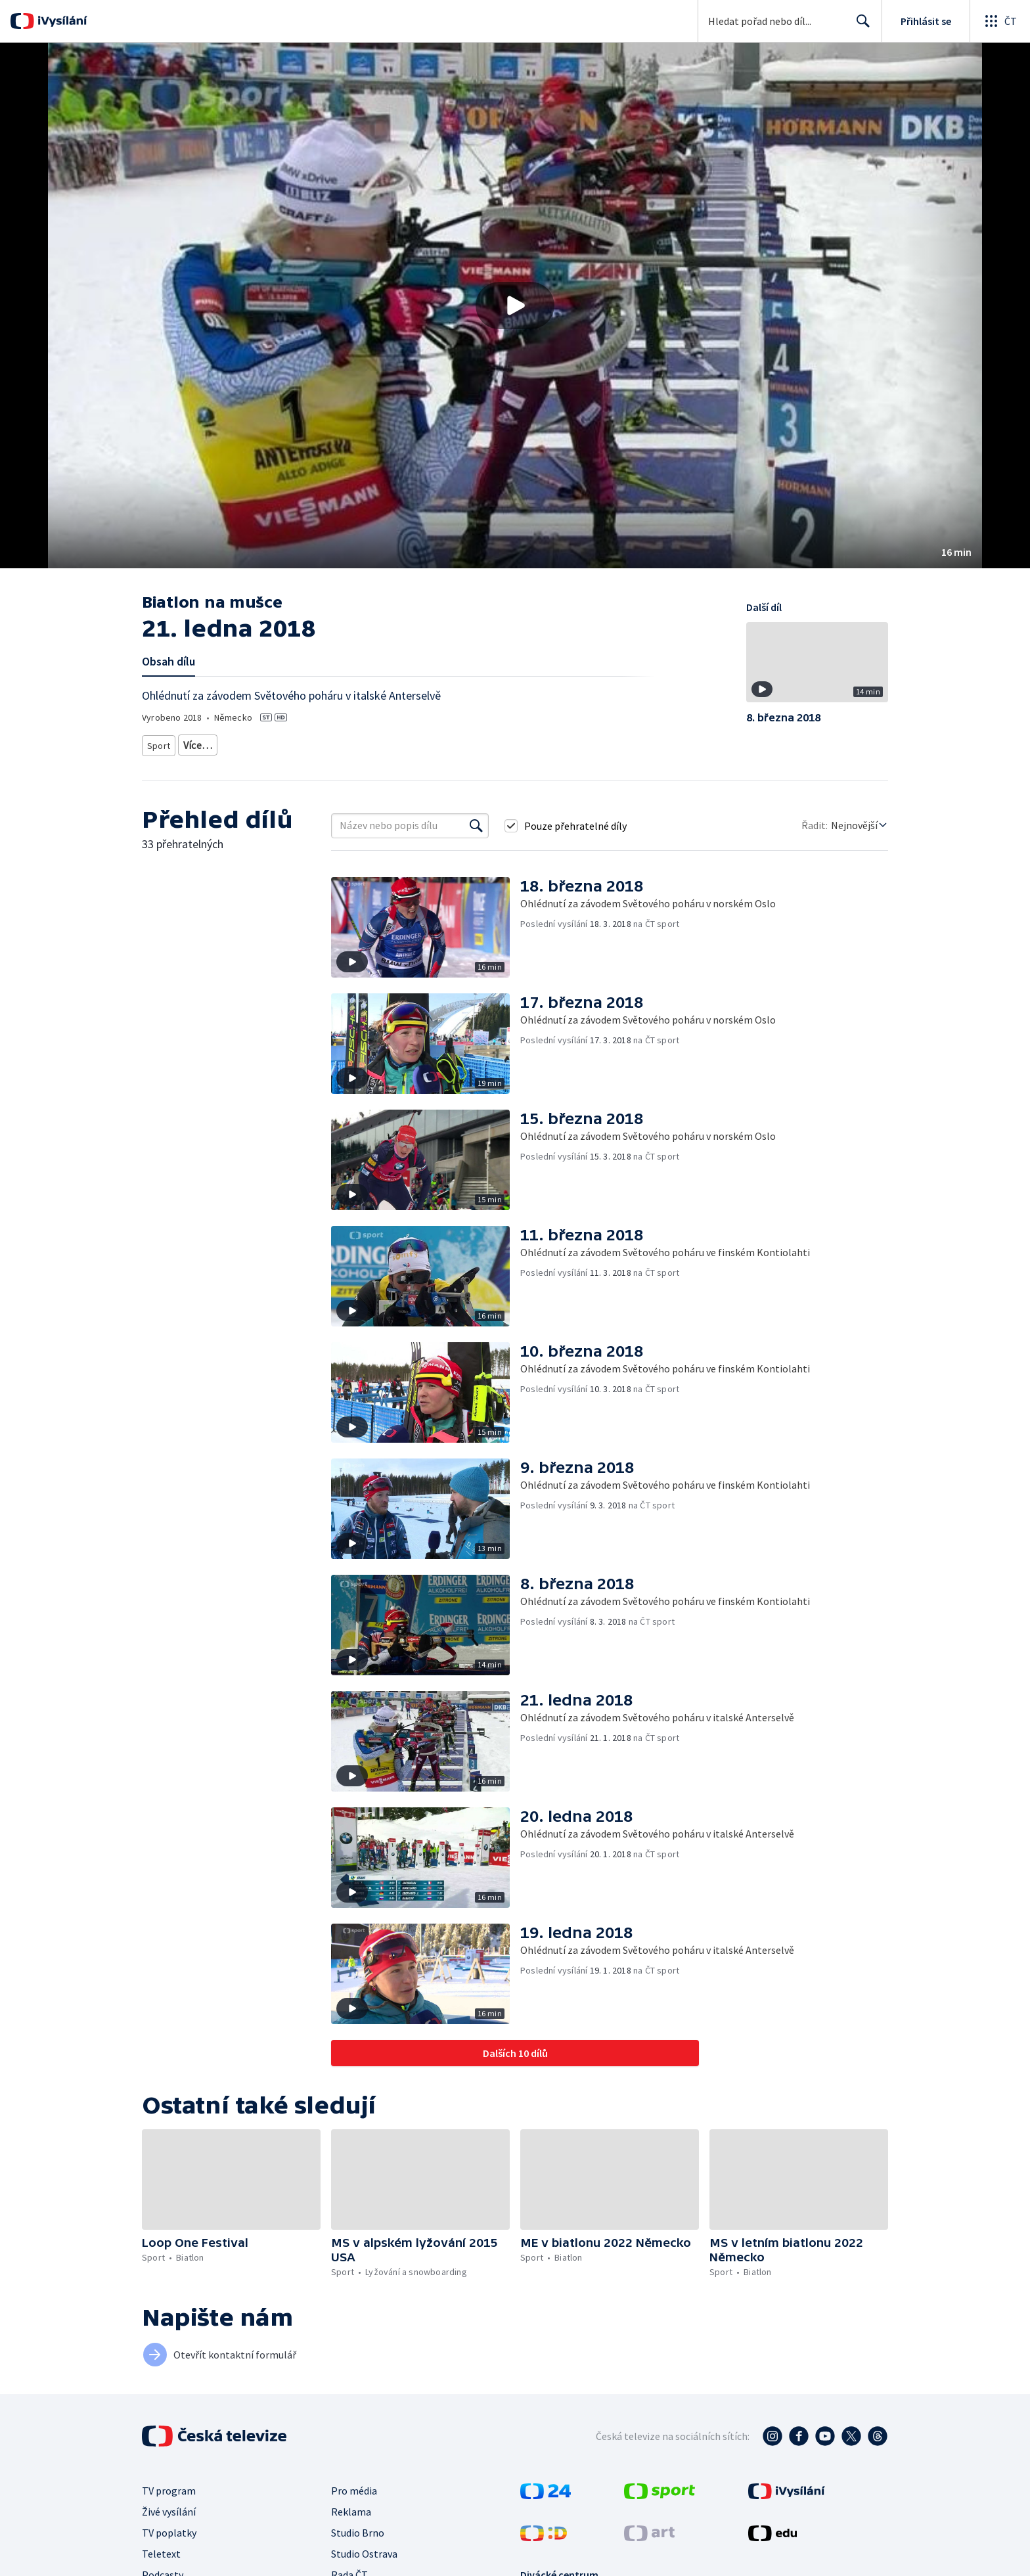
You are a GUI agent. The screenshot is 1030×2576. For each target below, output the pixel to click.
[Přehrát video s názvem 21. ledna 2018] (515, 305)
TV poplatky (169, 2528)
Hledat (859, 26)
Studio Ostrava (364, 2549)
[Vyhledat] (476, 821)
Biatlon (198, 743)
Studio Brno (357, 2528)
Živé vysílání (169, 2507)
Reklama (351, 2507)
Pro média (354, 2486)
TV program (169, 2486)
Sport (158, 743)
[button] (515, 305)
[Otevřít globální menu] (1000, 21)
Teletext (161, 2549)
